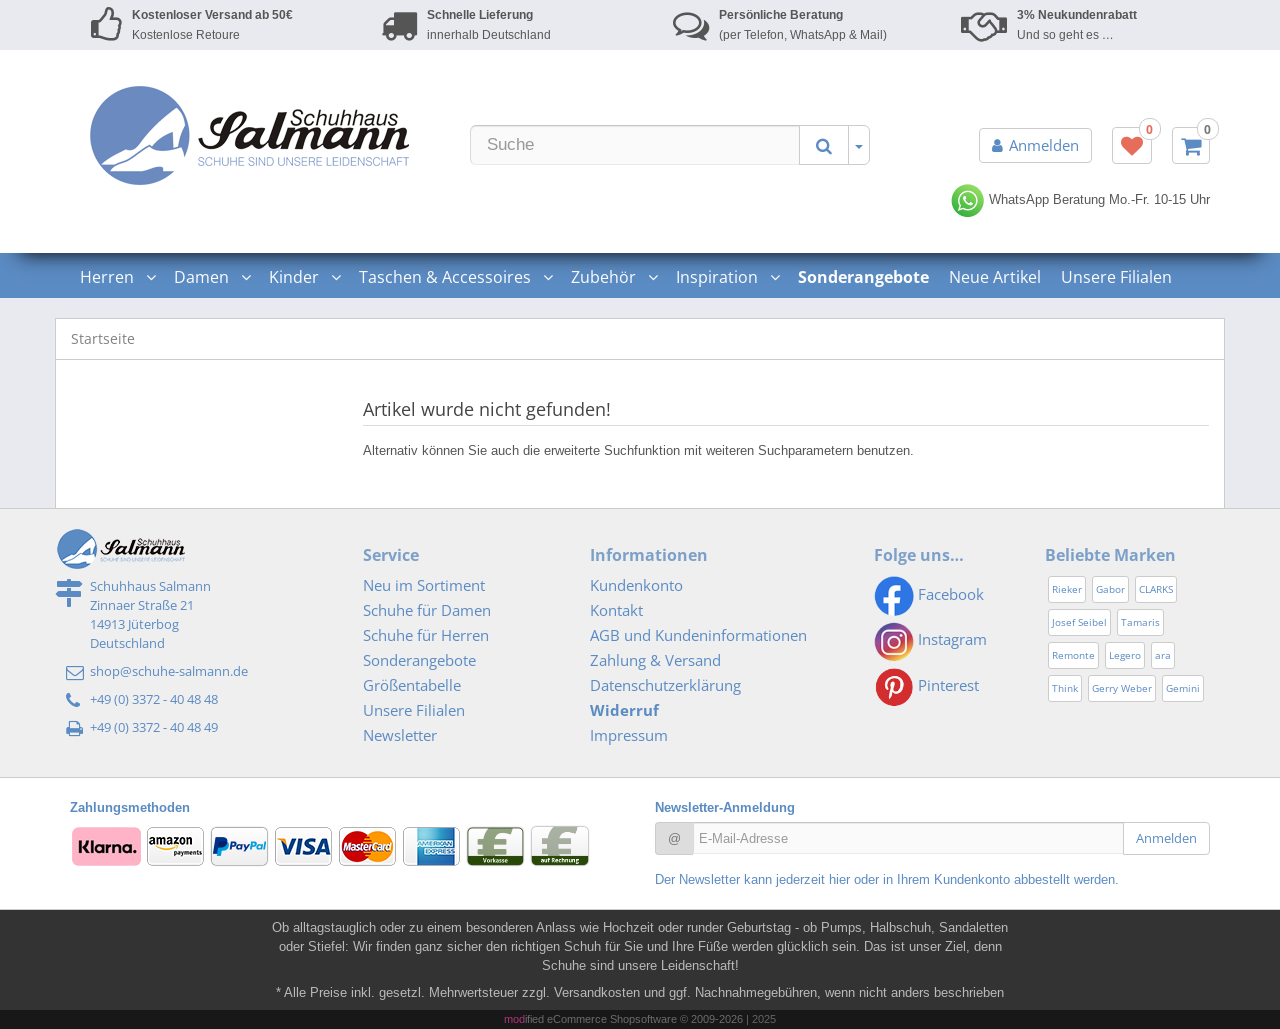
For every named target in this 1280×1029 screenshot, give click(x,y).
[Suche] (635, 145)
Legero (1125, 655)
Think (1065, 688)
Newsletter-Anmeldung (725, 807)
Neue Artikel (995, 277)
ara (1163, 655)
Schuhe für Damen (427, 610)
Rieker (1067, 589)
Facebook (929, 594)
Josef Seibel (1079, 622)
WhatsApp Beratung (1027, 199)
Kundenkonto (636, 585)
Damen (211, 277)
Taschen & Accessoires (455, 277)
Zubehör (613, 277)
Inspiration (727, 277)
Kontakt (616, 610)
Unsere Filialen (1116, 277)
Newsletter (400, 735)
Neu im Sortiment (424, 585)
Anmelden (1035, 145)
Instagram (930, 639)
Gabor (1110, 589)
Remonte (1073, 655)
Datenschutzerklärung (665, 685)
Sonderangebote (419, 660)
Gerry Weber (1122, 688)
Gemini (1183, 688)
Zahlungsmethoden (130, 807)
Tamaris (1140, 622)
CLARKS (1156, 589)
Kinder (304, 277)
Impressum (629, 735)
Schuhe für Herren (426, 635)
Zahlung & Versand (655, 660)
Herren (117, 277)
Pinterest (926, 685)
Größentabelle (412, 685)
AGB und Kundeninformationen (698, 635)
